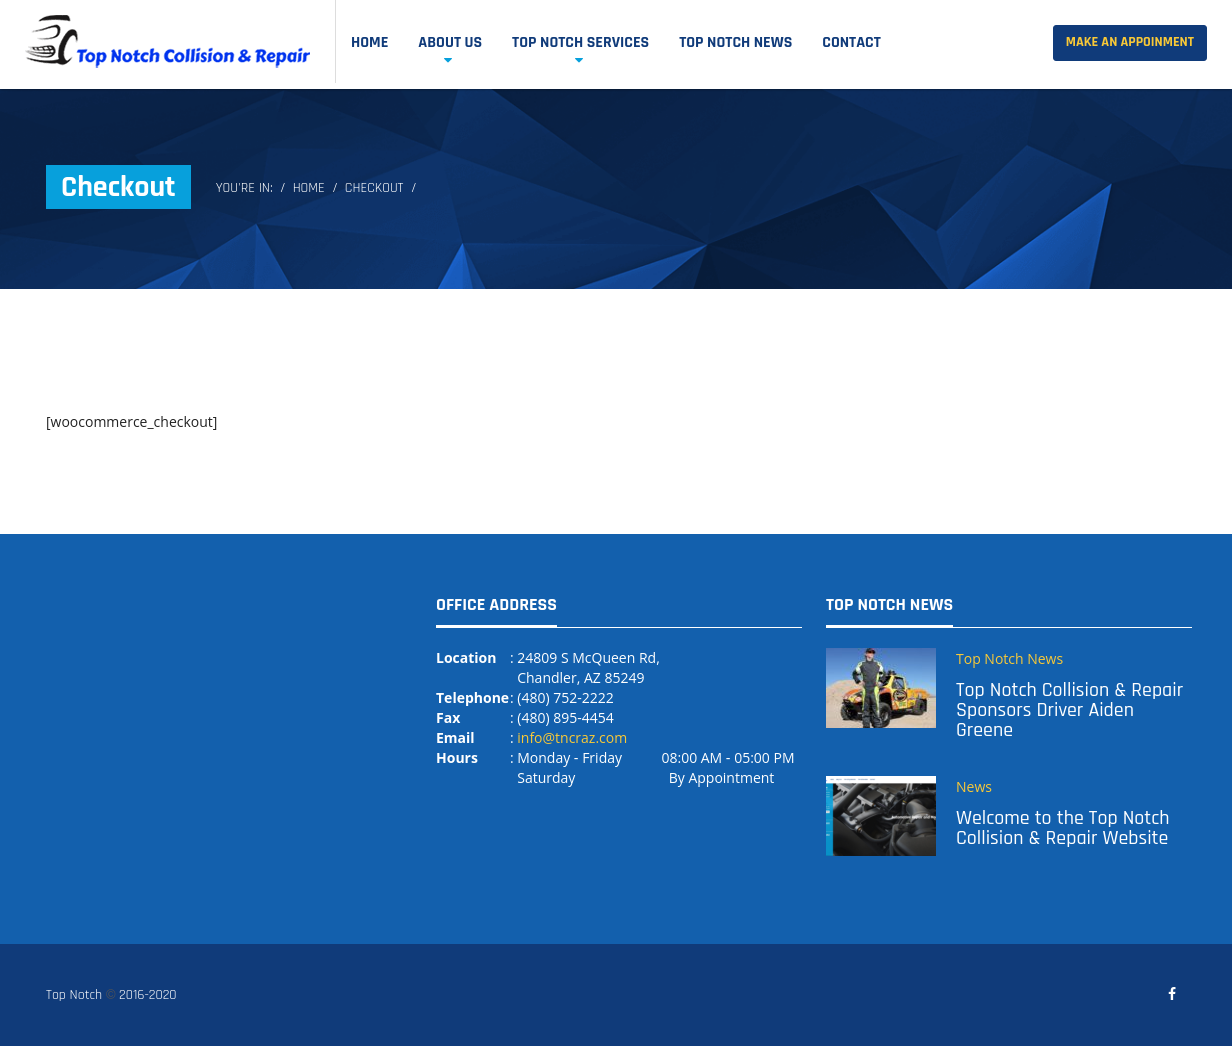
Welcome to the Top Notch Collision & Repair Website (1062, 828)
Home (369, 42)
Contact (851, 42)
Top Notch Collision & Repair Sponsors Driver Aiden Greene (1069, 710)
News (974, 786)
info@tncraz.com (572, 737)
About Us (450, 42)
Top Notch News (735, 42)
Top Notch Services (580, 42)
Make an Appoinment (1130, 42)
